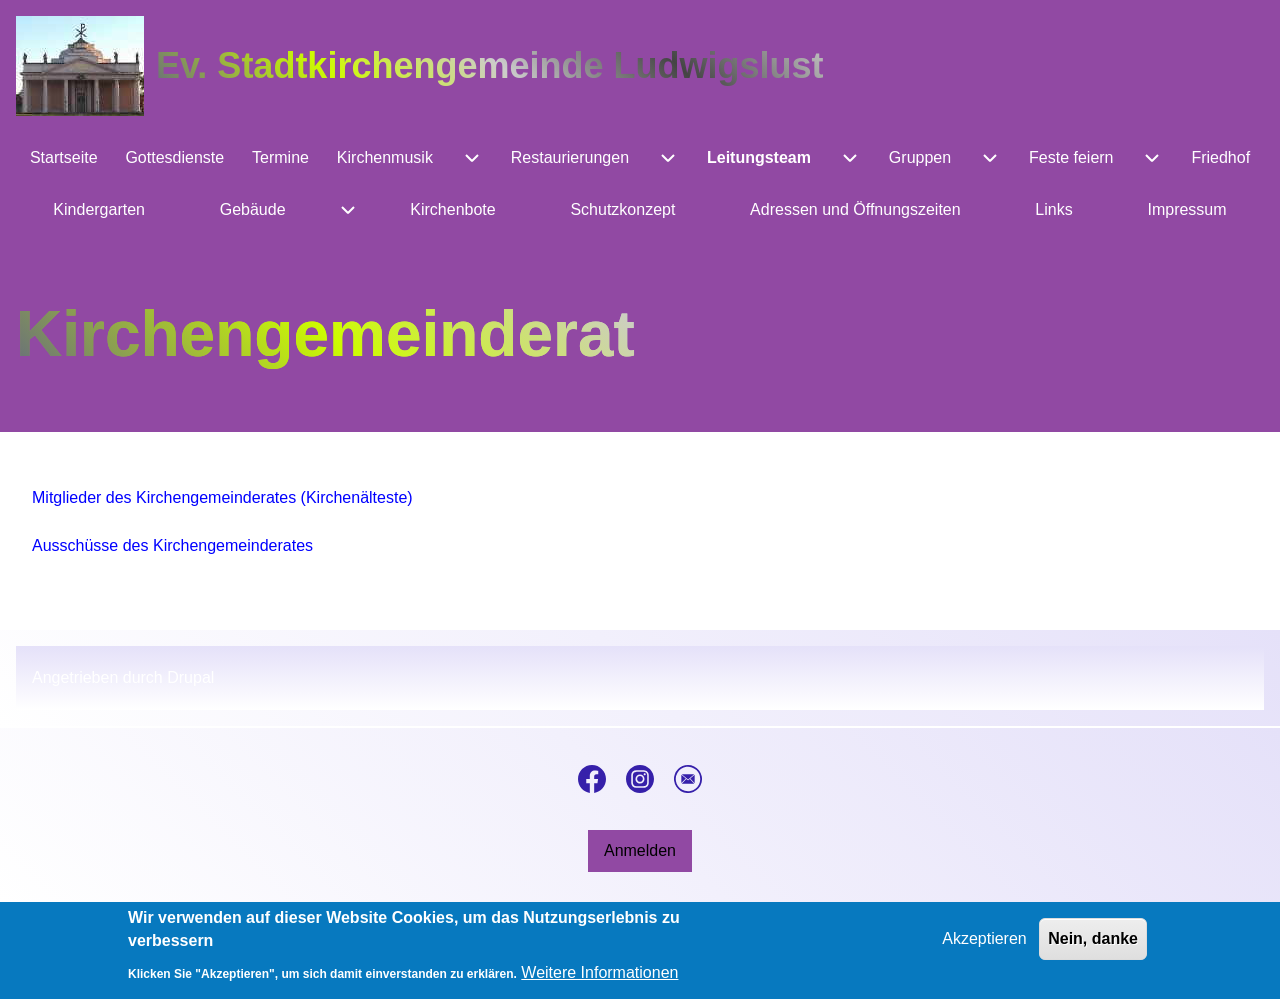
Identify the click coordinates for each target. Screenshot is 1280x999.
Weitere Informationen (599, 980)
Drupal (190, 677)
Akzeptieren (984, 946)
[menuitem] (63, 158)
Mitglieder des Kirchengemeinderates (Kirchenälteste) (222, 497)
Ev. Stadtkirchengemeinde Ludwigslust (489, 65)
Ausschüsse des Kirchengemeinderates (172, 545)
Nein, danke (1093, 946)
